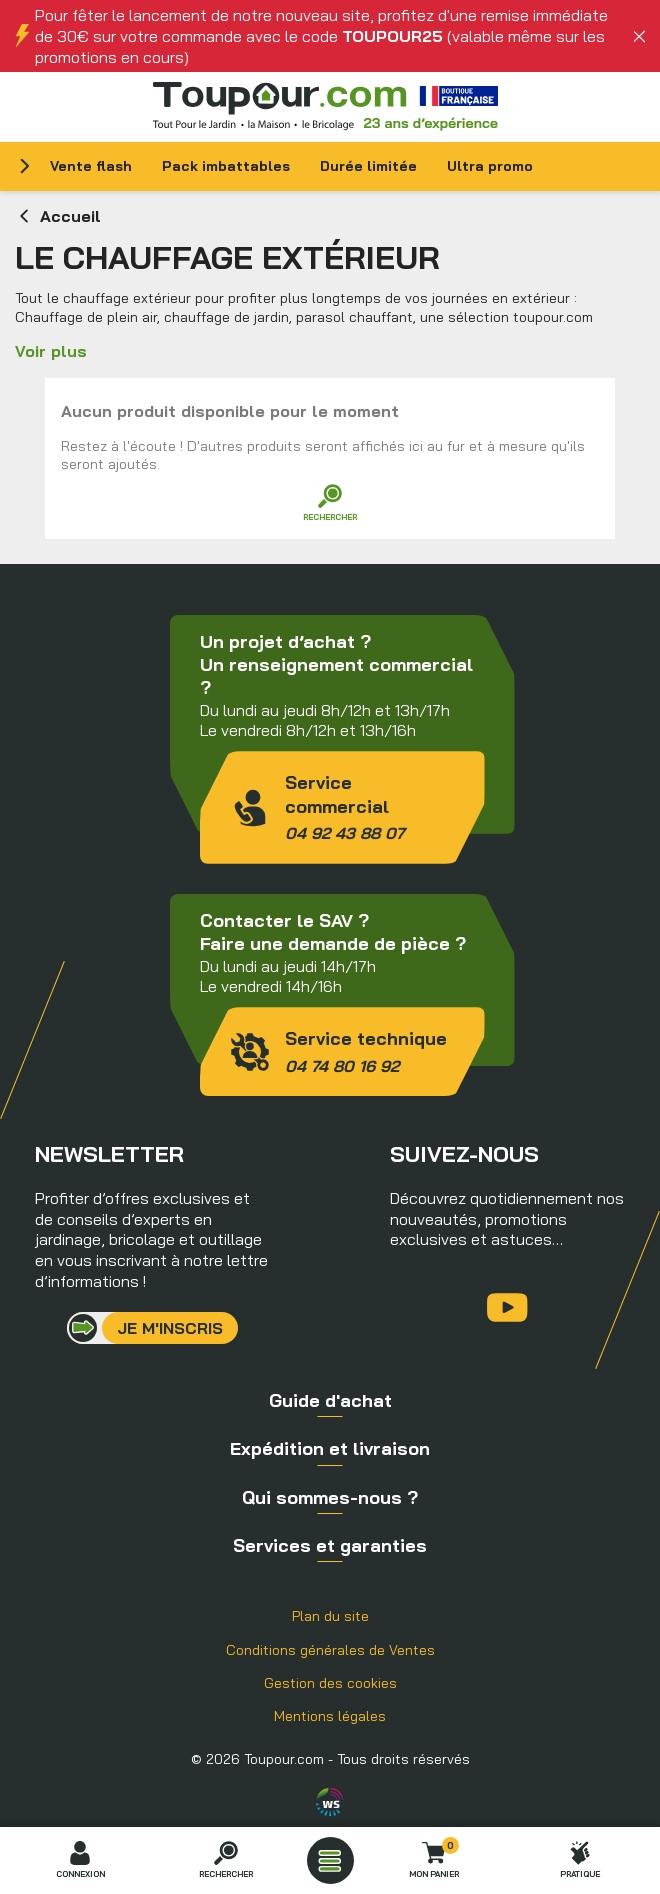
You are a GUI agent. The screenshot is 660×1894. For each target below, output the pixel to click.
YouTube (507, 1307)
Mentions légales (330, 1716)
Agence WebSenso (330, 1802)
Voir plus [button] (51, 351)
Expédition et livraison (330, 1448)
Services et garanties (330, 1545)
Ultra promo (490, 166)
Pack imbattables (226, 166)
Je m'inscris (170, 1328)
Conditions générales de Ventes (330, 1650)
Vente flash (91, 166)
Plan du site (330, 1616)
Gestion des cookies (330, 1683)
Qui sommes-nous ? (330, 1497)
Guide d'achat (330, 1400)
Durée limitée (368, 166)
